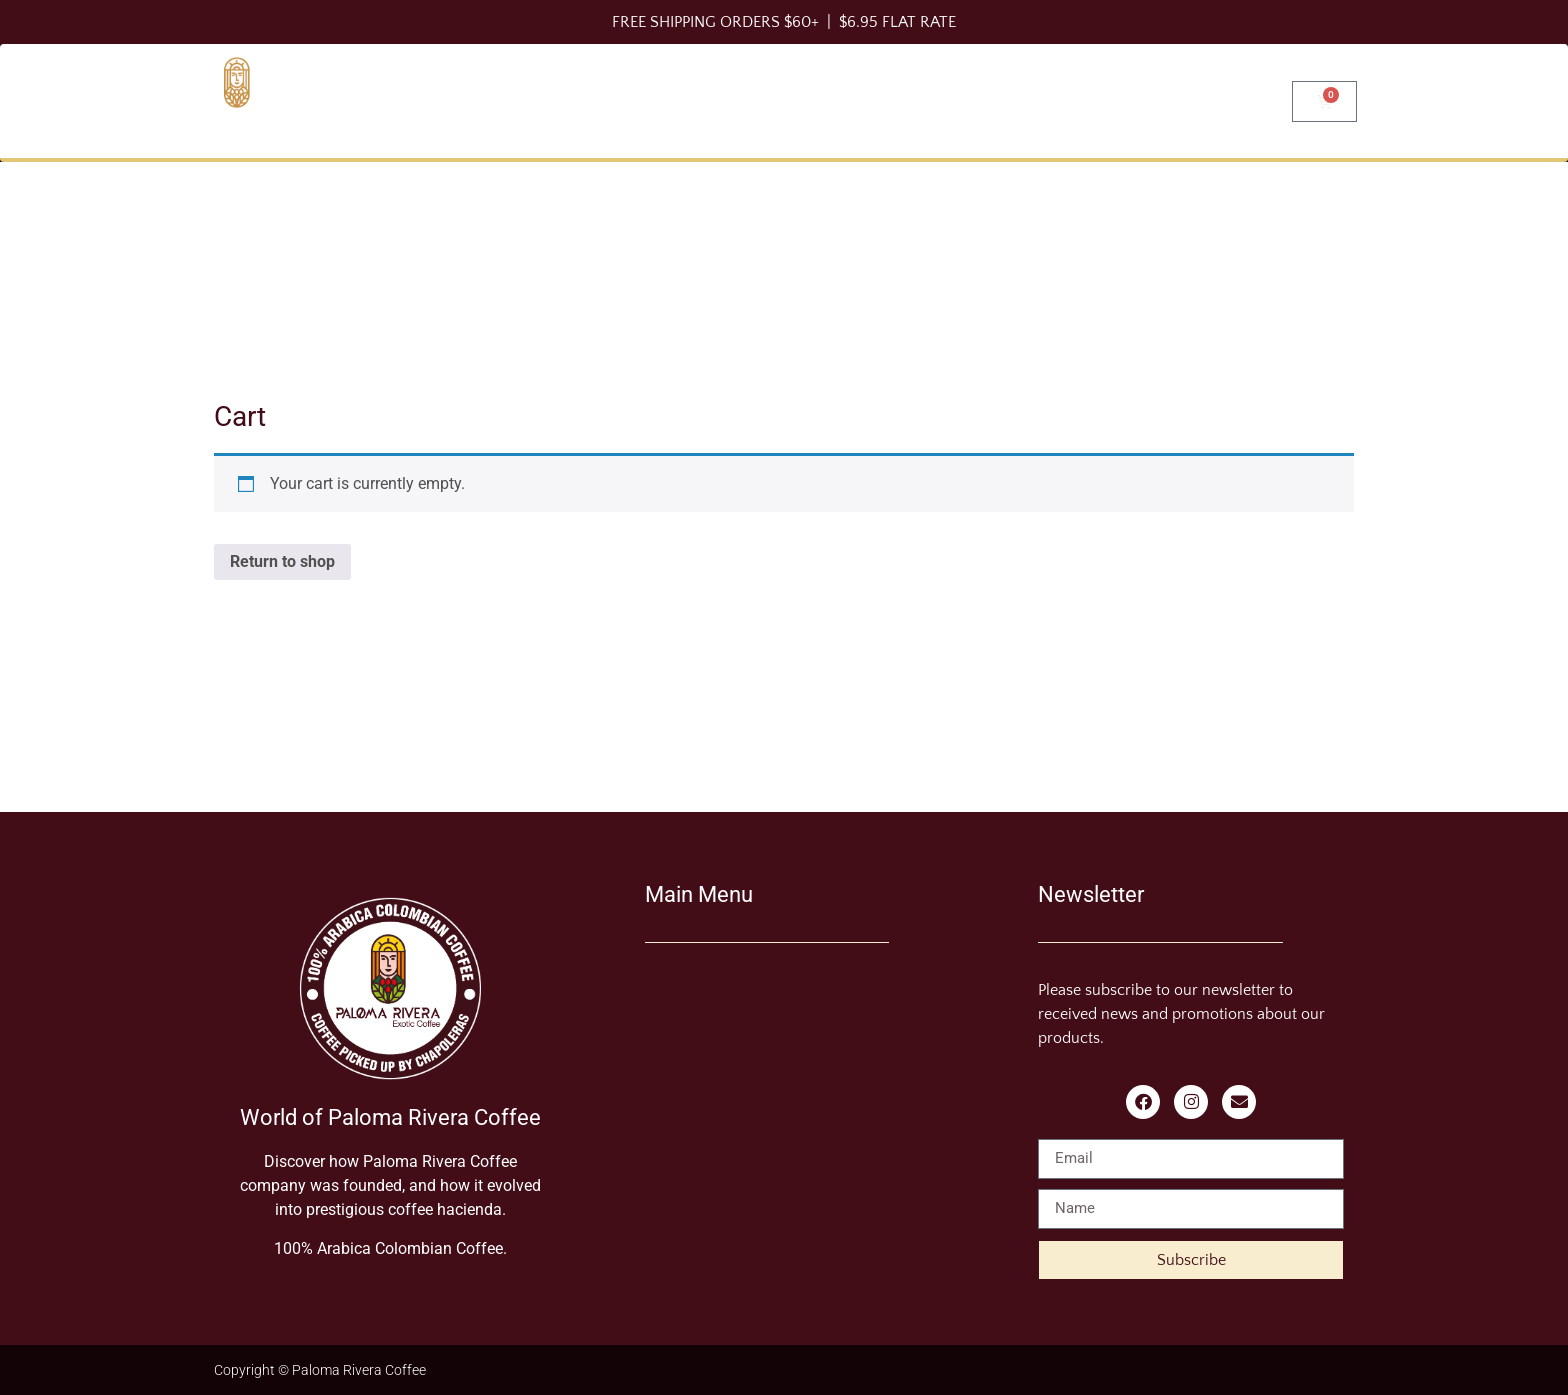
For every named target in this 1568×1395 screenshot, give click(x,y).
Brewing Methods (841, 100)
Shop (687, 100)
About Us (1102, 100)
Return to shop (282, 561)
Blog (993, 100)
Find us (1222, 100)
